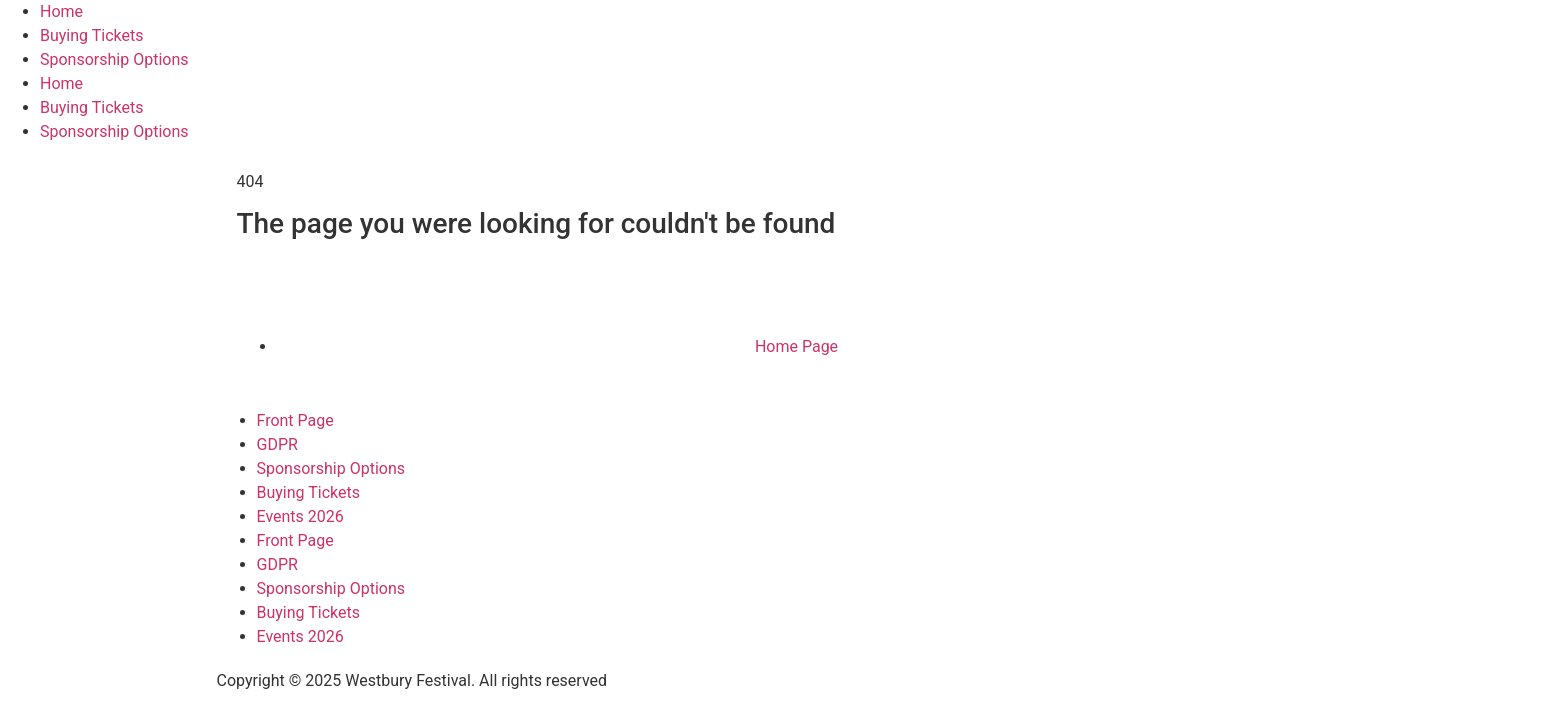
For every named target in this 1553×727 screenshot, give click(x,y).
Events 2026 (300, 516)
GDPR (277, 444)
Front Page (295, 420)
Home (61, 11)
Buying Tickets (91, 35)
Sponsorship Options (114, 59)
